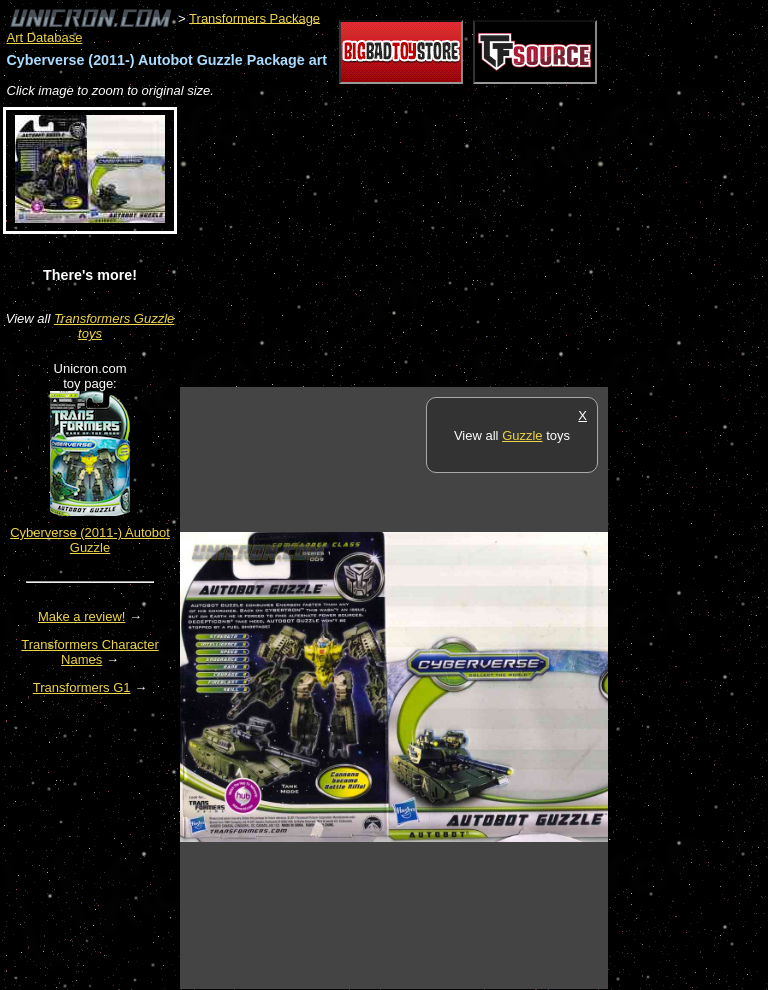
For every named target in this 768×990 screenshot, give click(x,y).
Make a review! (81, 616)
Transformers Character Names (90, 652)
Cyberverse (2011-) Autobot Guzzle (90, 540)
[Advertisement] (414, 244)
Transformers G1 (82, 687)
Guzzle (522, 435)
